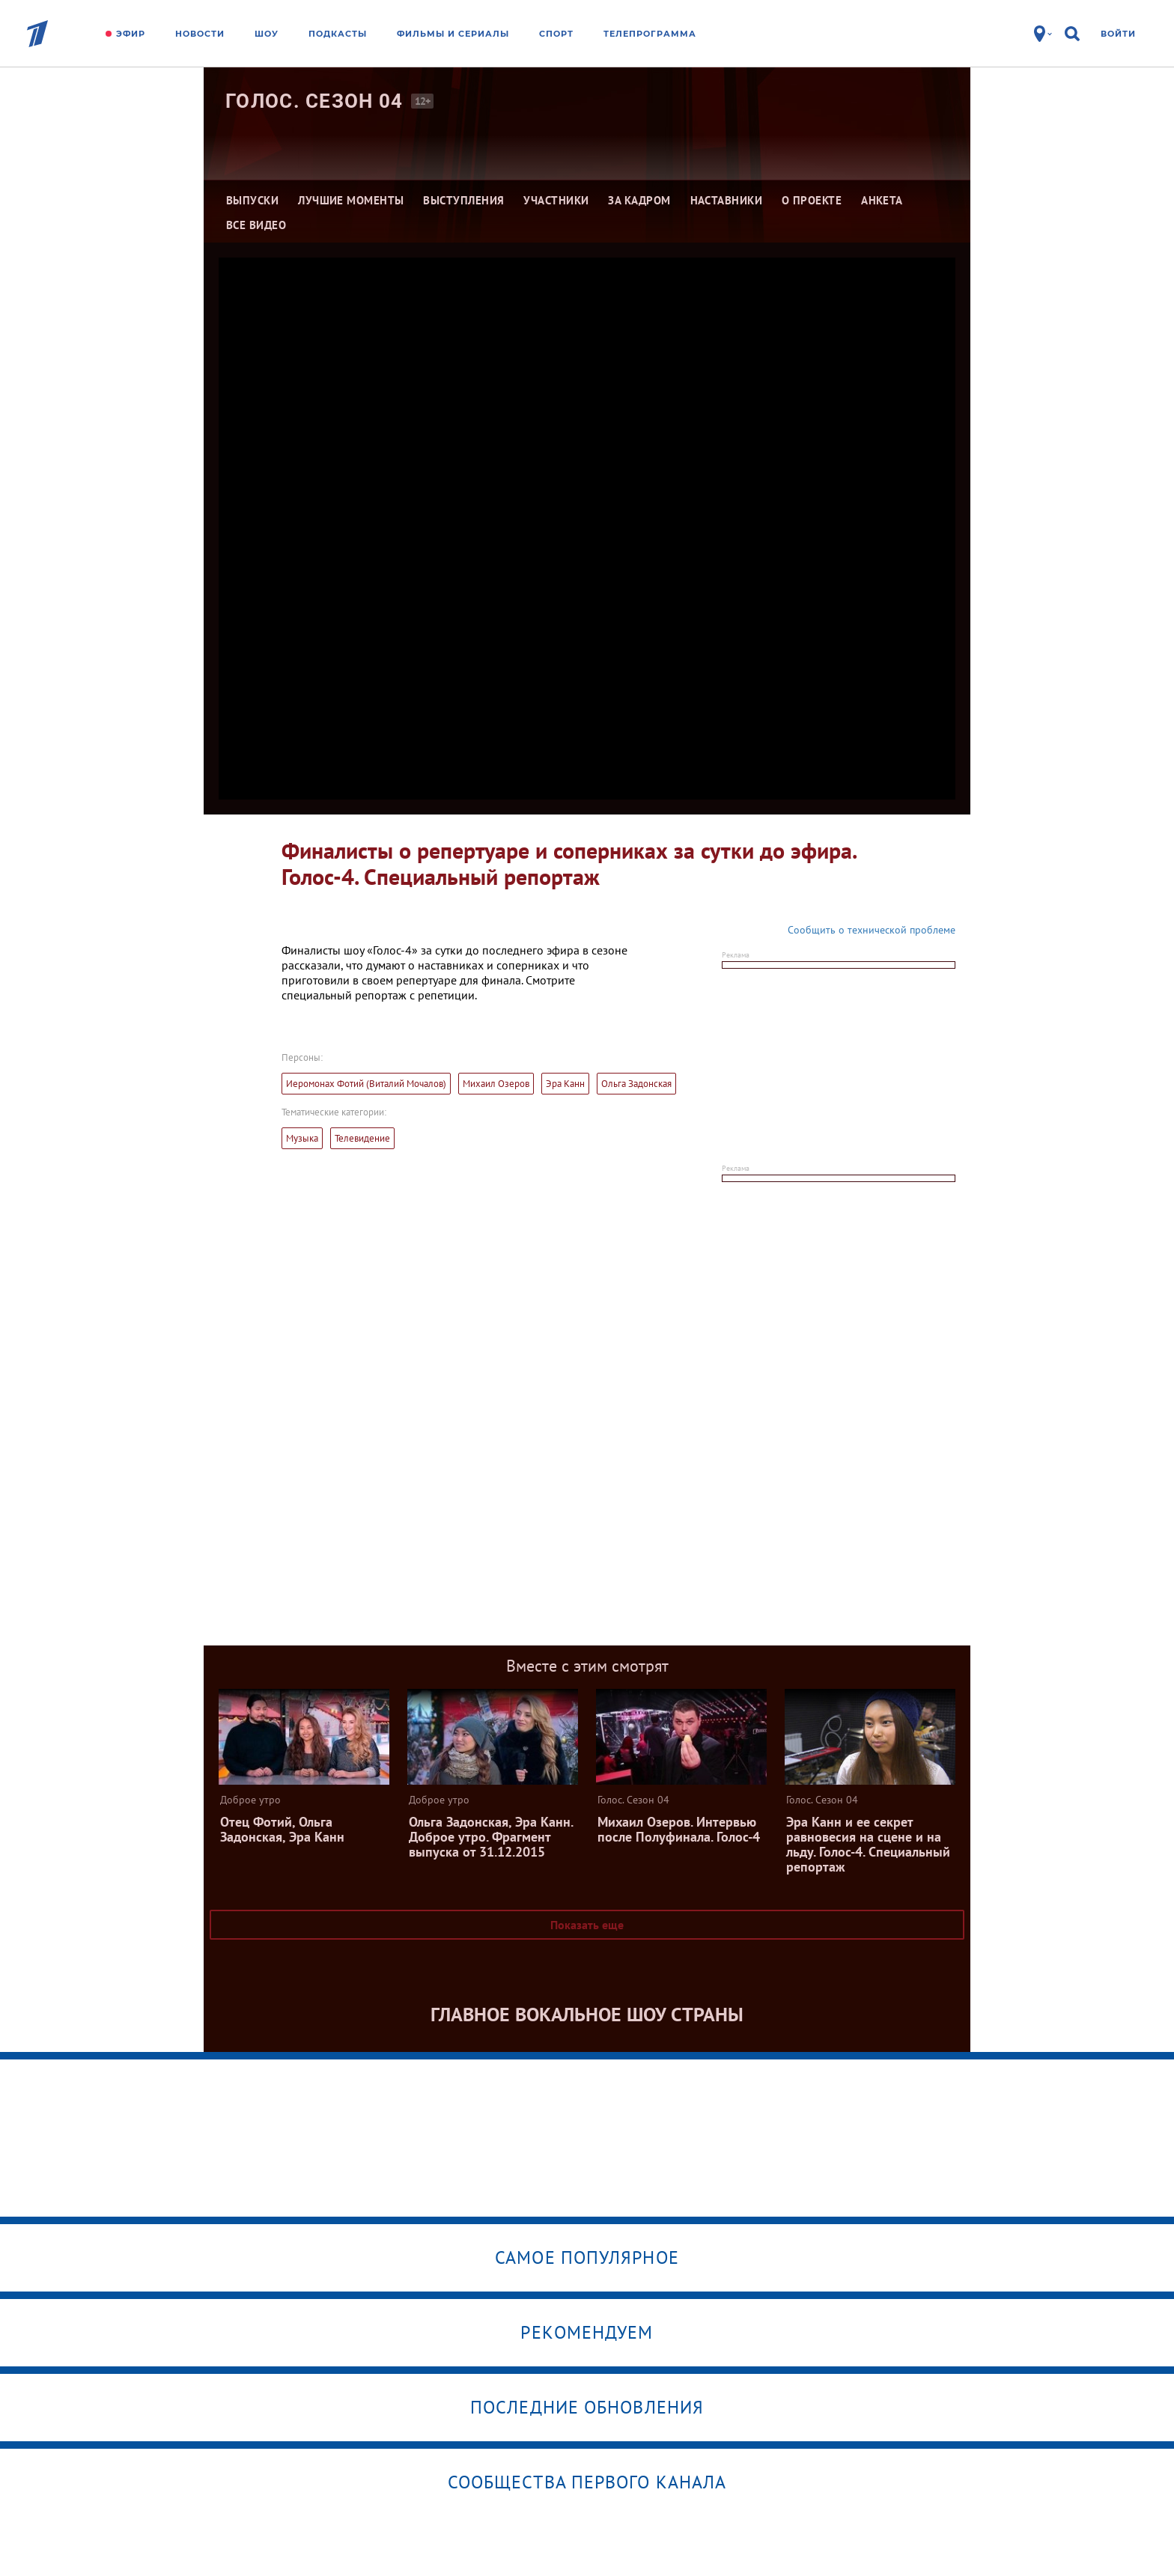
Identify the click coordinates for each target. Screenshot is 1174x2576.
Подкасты (337, 33)
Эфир (130, 33)
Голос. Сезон (314, 101)
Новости (200, 33)
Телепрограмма (649, 33)
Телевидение (362, 1138)
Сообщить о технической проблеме (871, 930)
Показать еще (587, 1924)
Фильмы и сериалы (453, 33)
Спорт (556, 33)
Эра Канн (565, 1083)
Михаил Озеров (496, 1083)
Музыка (302, 1138)
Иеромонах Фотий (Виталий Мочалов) (366, 1083)
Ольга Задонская (636, 1083)
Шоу (267, 33)
